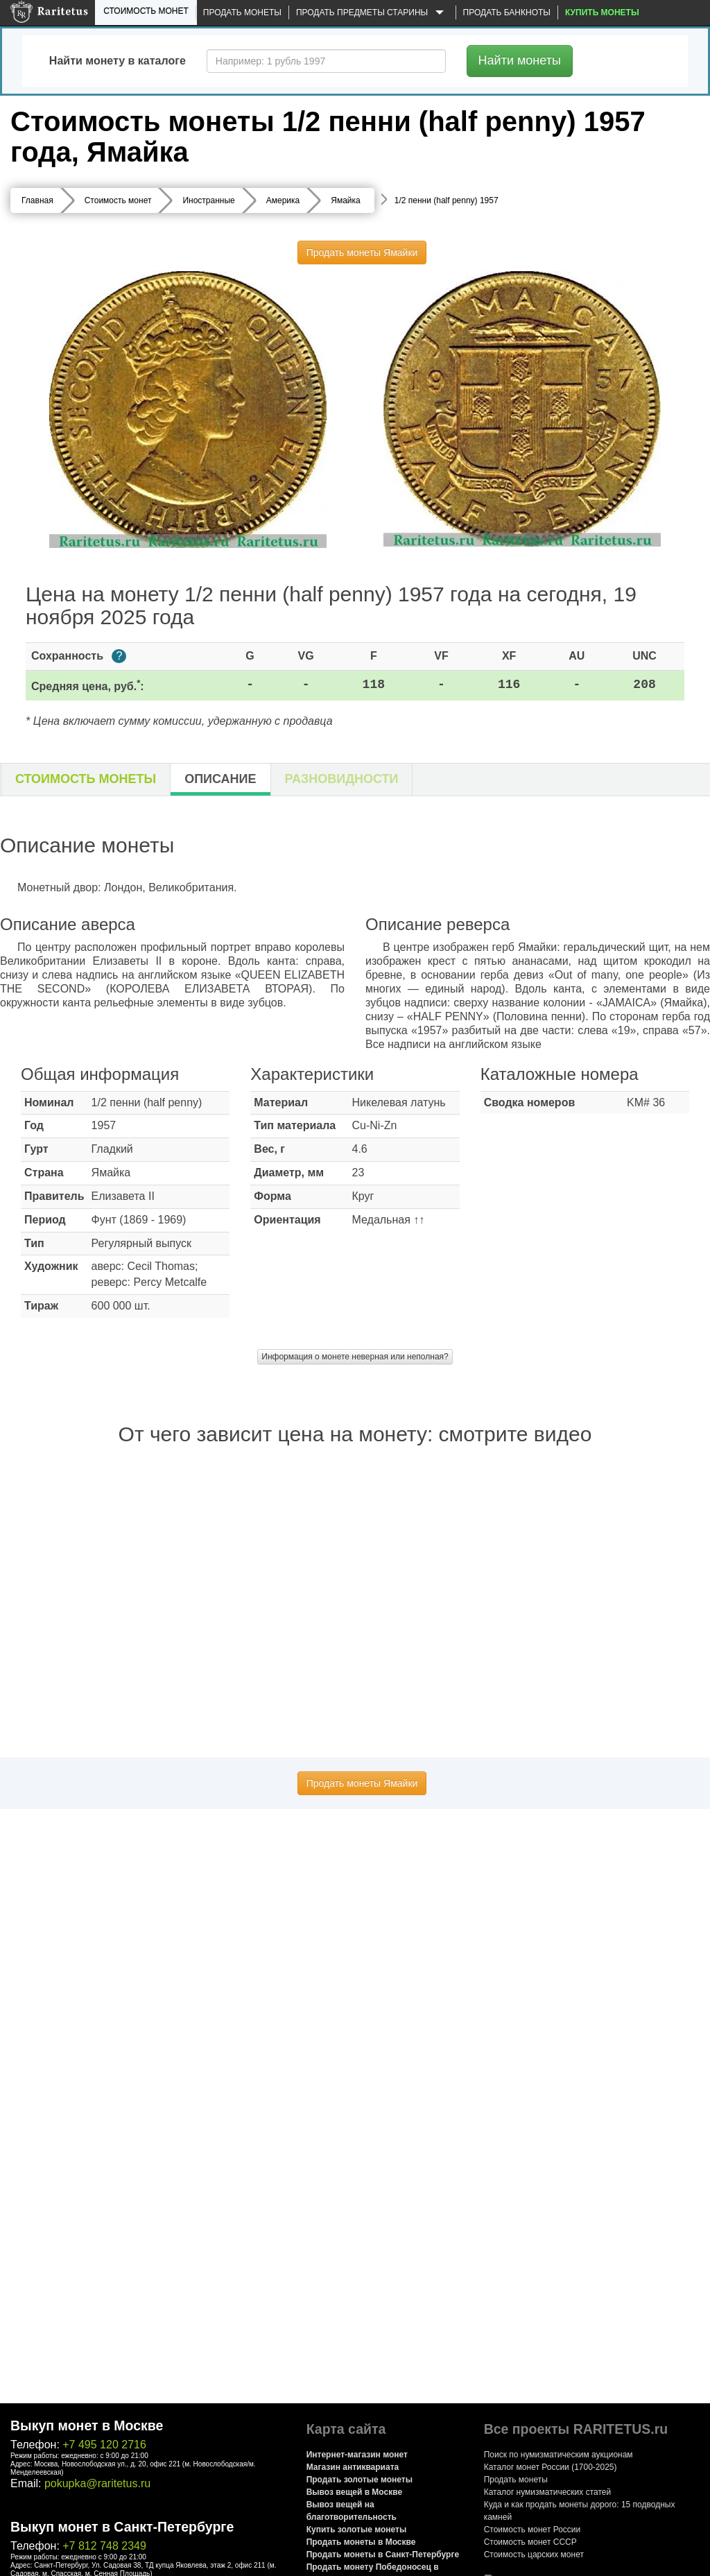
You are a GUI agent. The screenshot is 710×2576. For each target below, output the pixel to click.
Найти (519, 60)
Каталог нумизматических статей (548, 2492)
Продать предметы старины (372, 13)
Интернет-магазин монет (357, 2454)
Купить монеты (602, 12)
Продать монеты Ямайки (362, 252)
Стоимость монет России (532, 2529)
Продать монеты (242, 12)
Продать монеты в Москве (361, 2542)
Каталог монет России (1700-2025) (550, 2467)
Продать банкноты (507, 12)
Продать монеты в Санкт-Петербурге (382, 2554)
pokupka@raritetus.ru (97, 2483)
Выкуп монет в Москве (86, 2425)
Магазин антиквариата (352, 2467)
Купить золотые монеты (356, 2529)
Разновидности (342, 779)
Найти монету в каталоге (117, 61)
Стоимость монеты (85, 779)
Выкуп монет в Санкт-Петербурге (122, 2526)
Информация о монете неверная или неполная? (354, 1357)
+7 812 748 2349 (104, 2546)
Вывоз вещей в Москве (354, 2492)
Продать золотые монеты (359, 2479)
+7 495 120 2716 (104, 2444)
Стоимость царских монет (534, 2554)
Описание (220, 779)
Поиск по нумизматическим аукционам (558, 2454)
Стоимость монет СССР (530, 2542)
